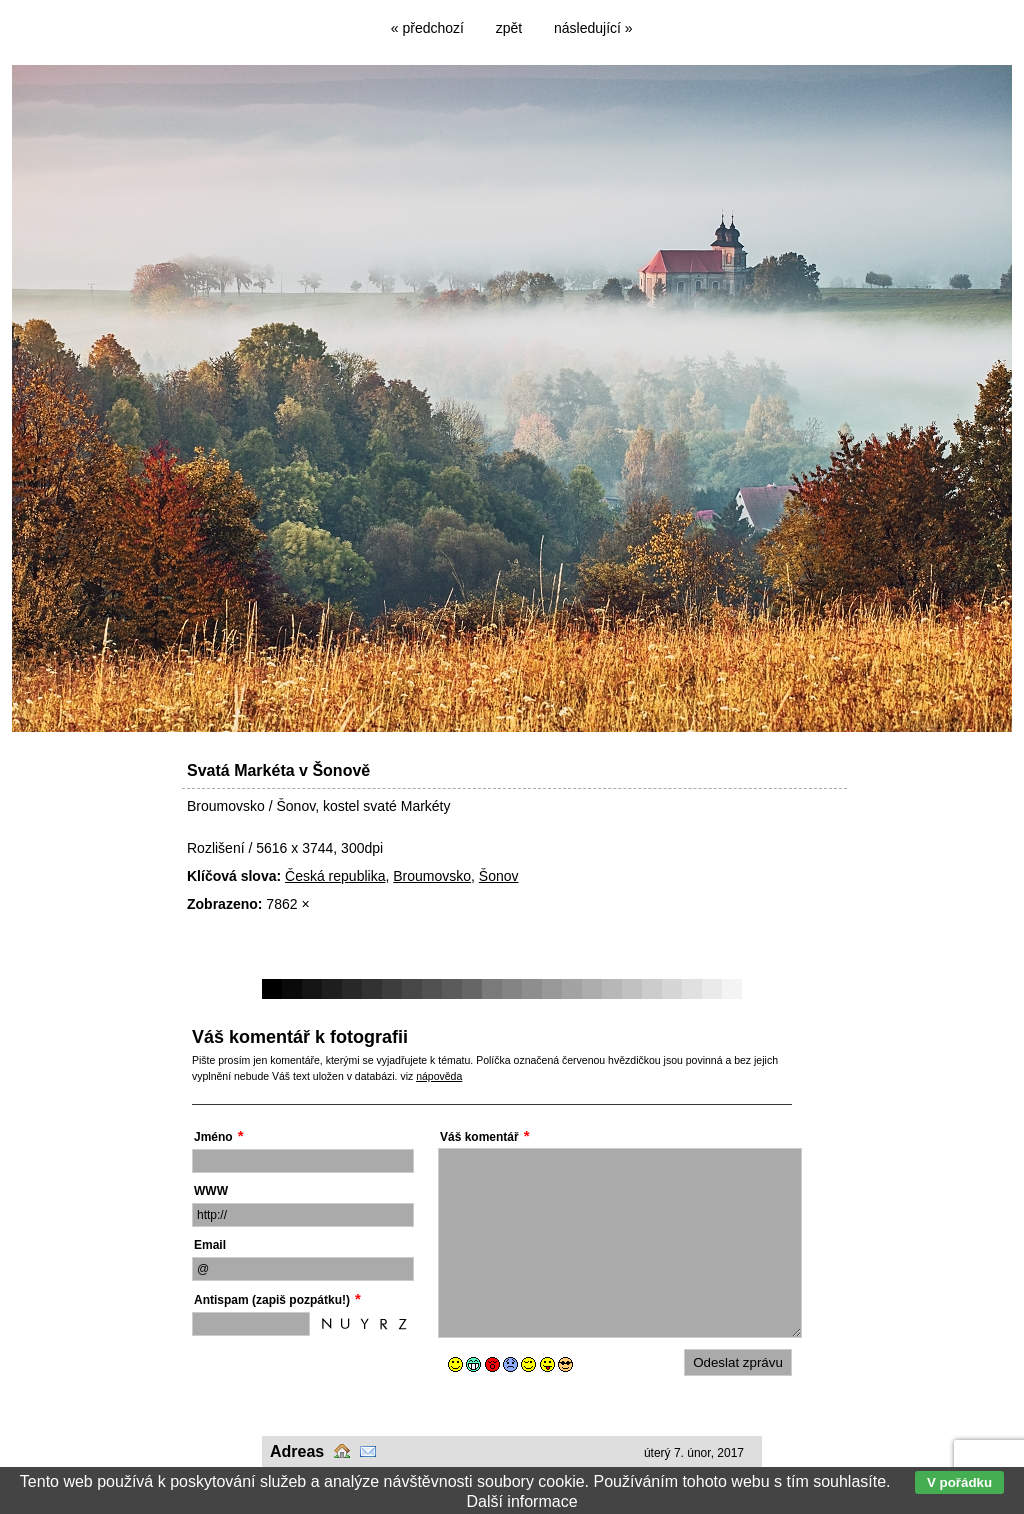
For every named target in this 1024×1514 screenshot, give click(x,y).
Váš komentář (479, 1137)
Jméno (213, 1137)
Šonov (499, 876)
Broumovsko (432, 876)
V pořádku (959, 1482)
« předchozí (427, 28)
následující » (593, 28)
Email (210, 1245)
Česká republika (335, 876)
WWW (211, 1191)
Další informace (521, 1501)
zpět (509, 28)
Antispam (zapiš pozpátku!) (272, 1300)
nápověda (439, 1076)
